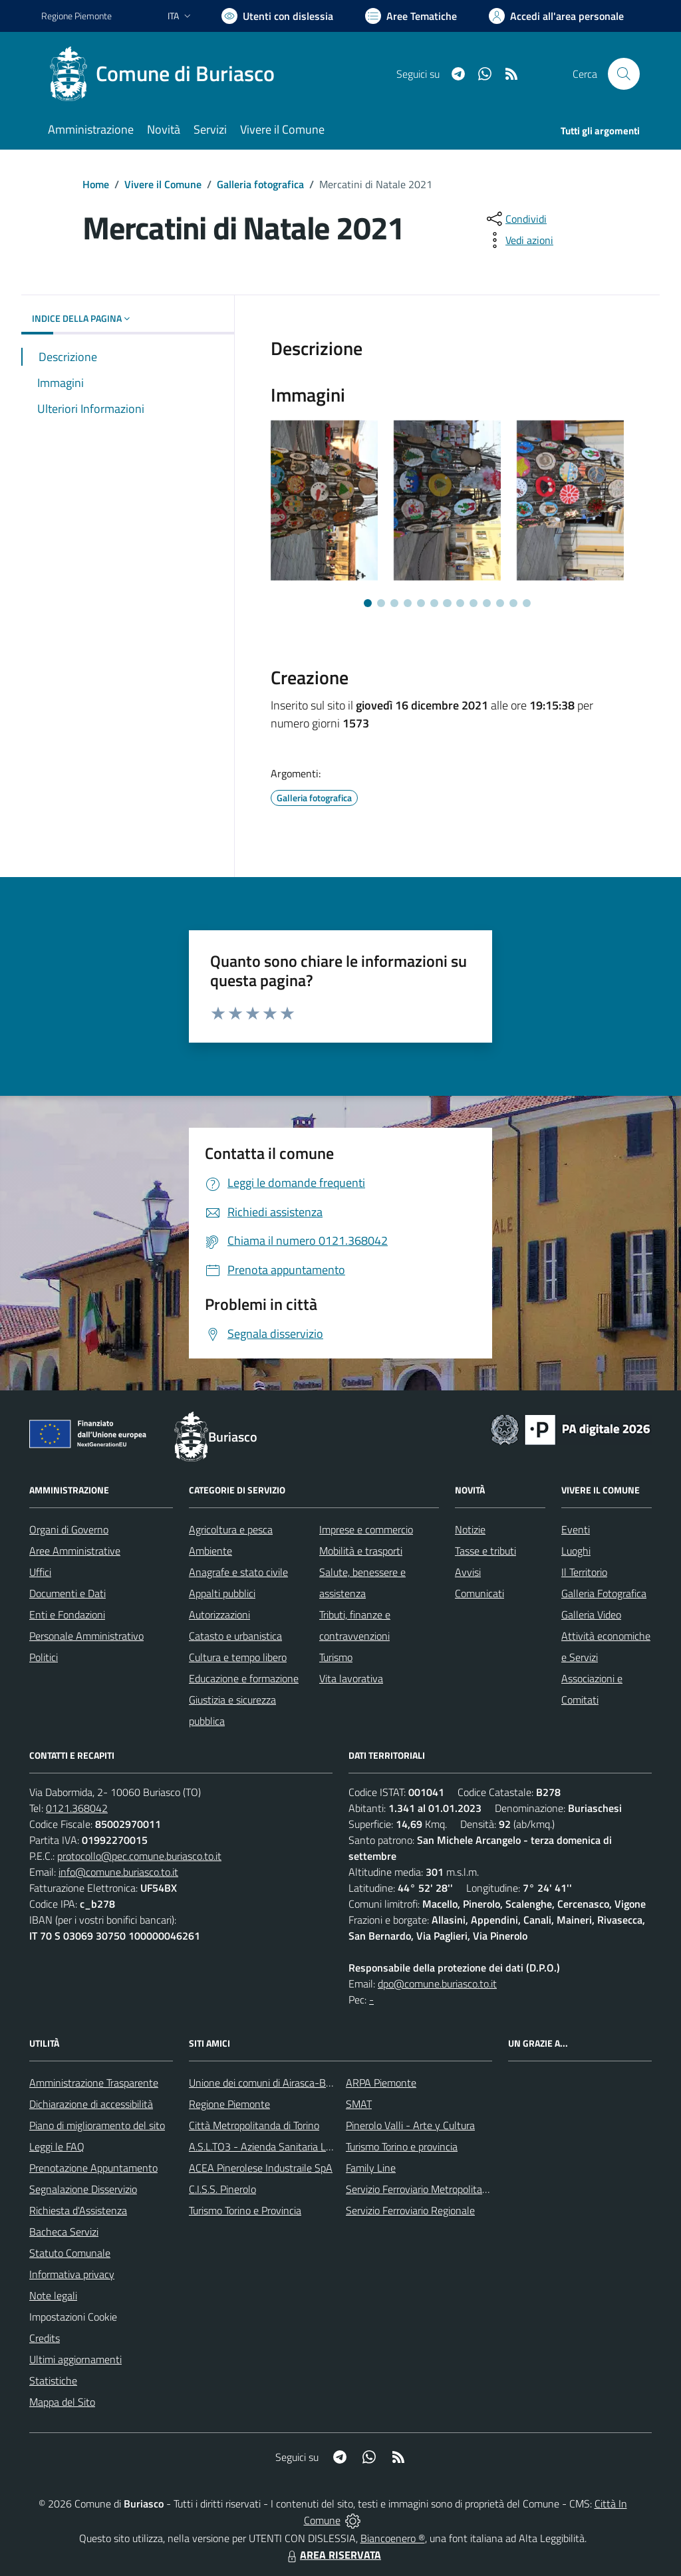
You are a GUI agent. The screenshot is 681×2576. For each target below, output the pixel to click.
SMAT (359, 2104)
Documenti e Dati (67, 1593)
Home (95, 184)
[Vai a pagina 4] (408, 603)
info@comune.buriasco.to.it (118, 1872)
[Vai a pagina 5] (421, 603)
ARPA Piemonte (381, 2083)
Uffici (40, 1572)
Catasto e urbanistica (235, 1636)
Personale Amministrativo (86, 1636)
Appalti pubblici (222, 1593)
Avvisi (468, 1572)
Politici (43, 1657)
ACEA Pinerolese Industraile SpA (261, 2168)
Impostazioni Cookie (73, 2317)
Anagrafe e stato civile (238, 1572)
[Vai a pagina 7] (447, 603)
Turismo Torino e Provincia (245, 2210)
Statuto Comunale (69, 2253)
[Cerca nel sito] (624, 74)
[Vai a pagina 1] (368, 603)
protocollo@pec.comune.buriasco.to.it (139, 1856)
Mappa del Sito (62, 2402)
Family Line (371, 2168)
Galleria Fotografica (603, 1593)
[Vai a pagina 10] (487, 603)
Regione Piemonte (229, 2104)
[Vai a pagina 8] (460, 603)
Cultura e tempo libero (238, 1657)
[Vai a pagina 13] (527, 603)
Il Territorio (584, 1572)
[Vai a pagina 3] (394, 603)
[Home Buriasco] (166, 74)
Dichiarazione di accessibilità (91, 2104)
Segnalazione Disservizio (83, 2189)
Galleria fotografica (260, 184)
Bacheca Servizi (63, 2232)
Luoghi (576, 1551)
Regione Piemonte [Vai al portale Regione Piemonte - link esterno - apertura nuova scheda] (76, 16)
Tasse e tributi (485, 1551)
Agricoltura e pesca (231, 1529)
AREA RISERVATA (332, 2555)
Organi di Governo (68, 1529)
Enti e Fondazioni (67, 1614)
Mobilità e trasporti (360, 1551)
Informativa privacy (71, 2274)
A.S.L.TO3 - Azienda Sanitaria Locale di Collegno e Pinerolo (318, 2146)
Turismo (335, 1657)
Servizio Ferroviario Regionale (410, 2210)
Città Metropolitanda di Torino (254, 2125)
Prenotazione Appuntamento (93, 2168)
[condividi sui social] (515, 218)
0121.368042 (77, 1808)
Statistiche (53, 2380)
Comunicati (479, 1593)
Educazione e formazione (244, 1678)
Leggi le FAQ (56, 2146)
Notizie (470, 1529)
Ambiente (210, 1551)
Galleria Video (591, 1614)
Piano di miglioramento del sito (97, 2125)
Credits (44, 2338)
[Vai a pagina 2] (381, 603)
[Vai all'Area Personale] (556, 16)
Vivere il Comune (163, 184)
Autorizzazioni (219, 1614)
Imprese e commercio (366, 1529)
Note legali (53, 2295)
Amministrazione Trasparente (93, 2083)
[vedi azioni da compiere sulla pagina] (518, 240)
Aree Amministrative (74, 1551)
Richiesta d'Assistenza (78, 2210)
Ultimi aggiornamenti (75, 2359)
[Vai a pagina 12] (513, 603)
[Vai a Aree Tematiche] (411, 16)
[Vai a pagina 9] (473, 603)
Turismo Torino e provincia (402, 2146)
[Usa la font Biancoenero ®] (277, 16)
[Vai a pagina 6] (434, 603)
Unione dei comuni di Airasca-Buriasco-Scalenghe (298, 2083)
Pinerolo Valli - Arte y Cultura (410, 2125)
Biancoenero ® (392, 2538)
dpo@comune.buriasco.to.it (437, 1984)
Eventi (575, 1529)
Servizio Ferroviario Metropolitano (419, 2189)
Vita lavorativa (351, 1678)
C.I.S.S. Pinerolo (222, 2189)
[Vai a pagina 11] (500, 603)
